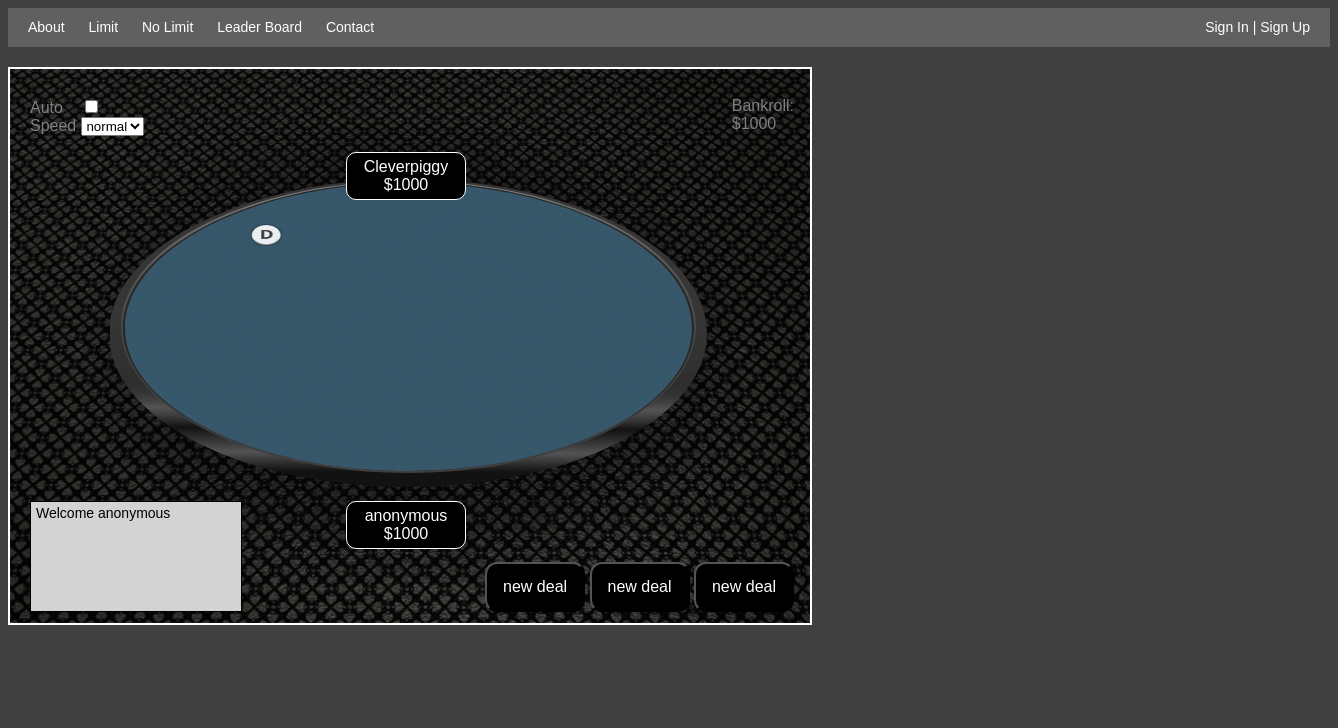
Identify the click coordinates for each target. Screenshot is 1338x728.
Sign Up (1285, 27)
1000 (411, 533)
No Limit (167, 27)
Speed (53, 125)
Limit (103, 27)
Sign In (1227, 27)
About (46, 27)
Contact (350, 27)
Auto (46, 107)
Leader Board (259, 27)
